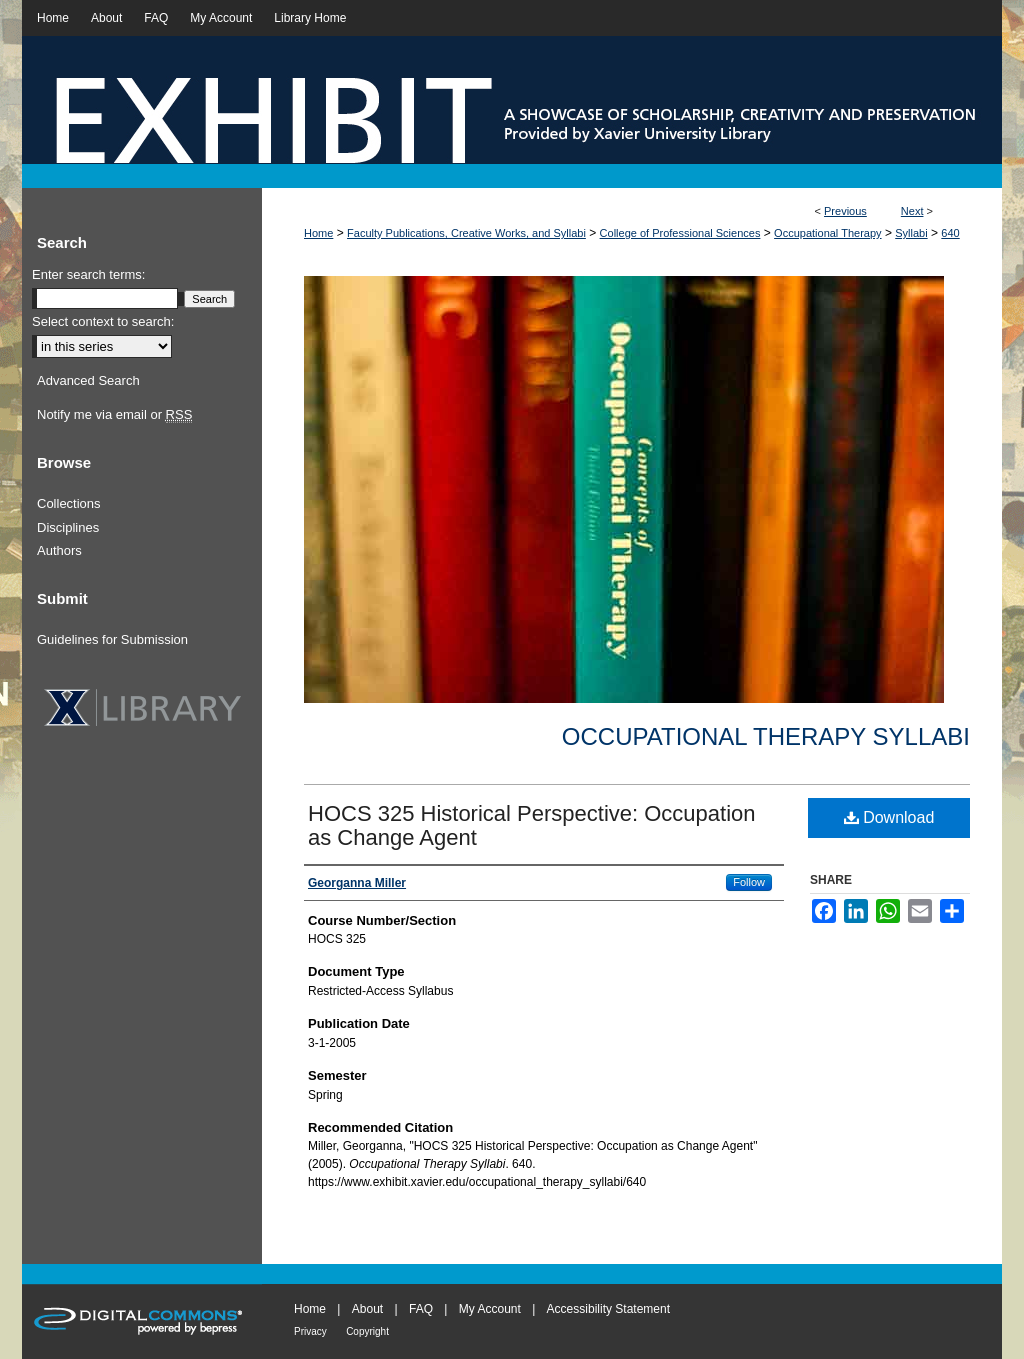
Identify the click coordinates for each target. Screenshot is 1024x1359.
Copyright (367, 1331)
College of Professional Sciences (680, 233)
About (367, 1309)
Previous (845, 211)
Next (912, 211)
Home (318, 233)
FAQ (421, 1309)
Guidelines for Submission (112, 639)
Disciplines (68, 527)
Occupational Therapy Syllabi (766, 736)
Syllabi (911, 233)
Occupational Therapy (827, 233)
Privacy (310, 1331)
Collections (69, 503)
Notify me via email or (114, 415)
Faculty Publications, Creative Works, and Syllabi (466, 233)
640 (950, 233)
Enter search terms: (88, 274)
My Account (490, 1309)
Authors (59, 550)
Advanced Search (88, 380)
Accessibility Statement (608, 1309)
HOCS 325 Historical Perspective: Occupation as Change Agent (532, 825)
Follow (749, 882)
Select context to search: (103, 321)
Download (889, 817)
